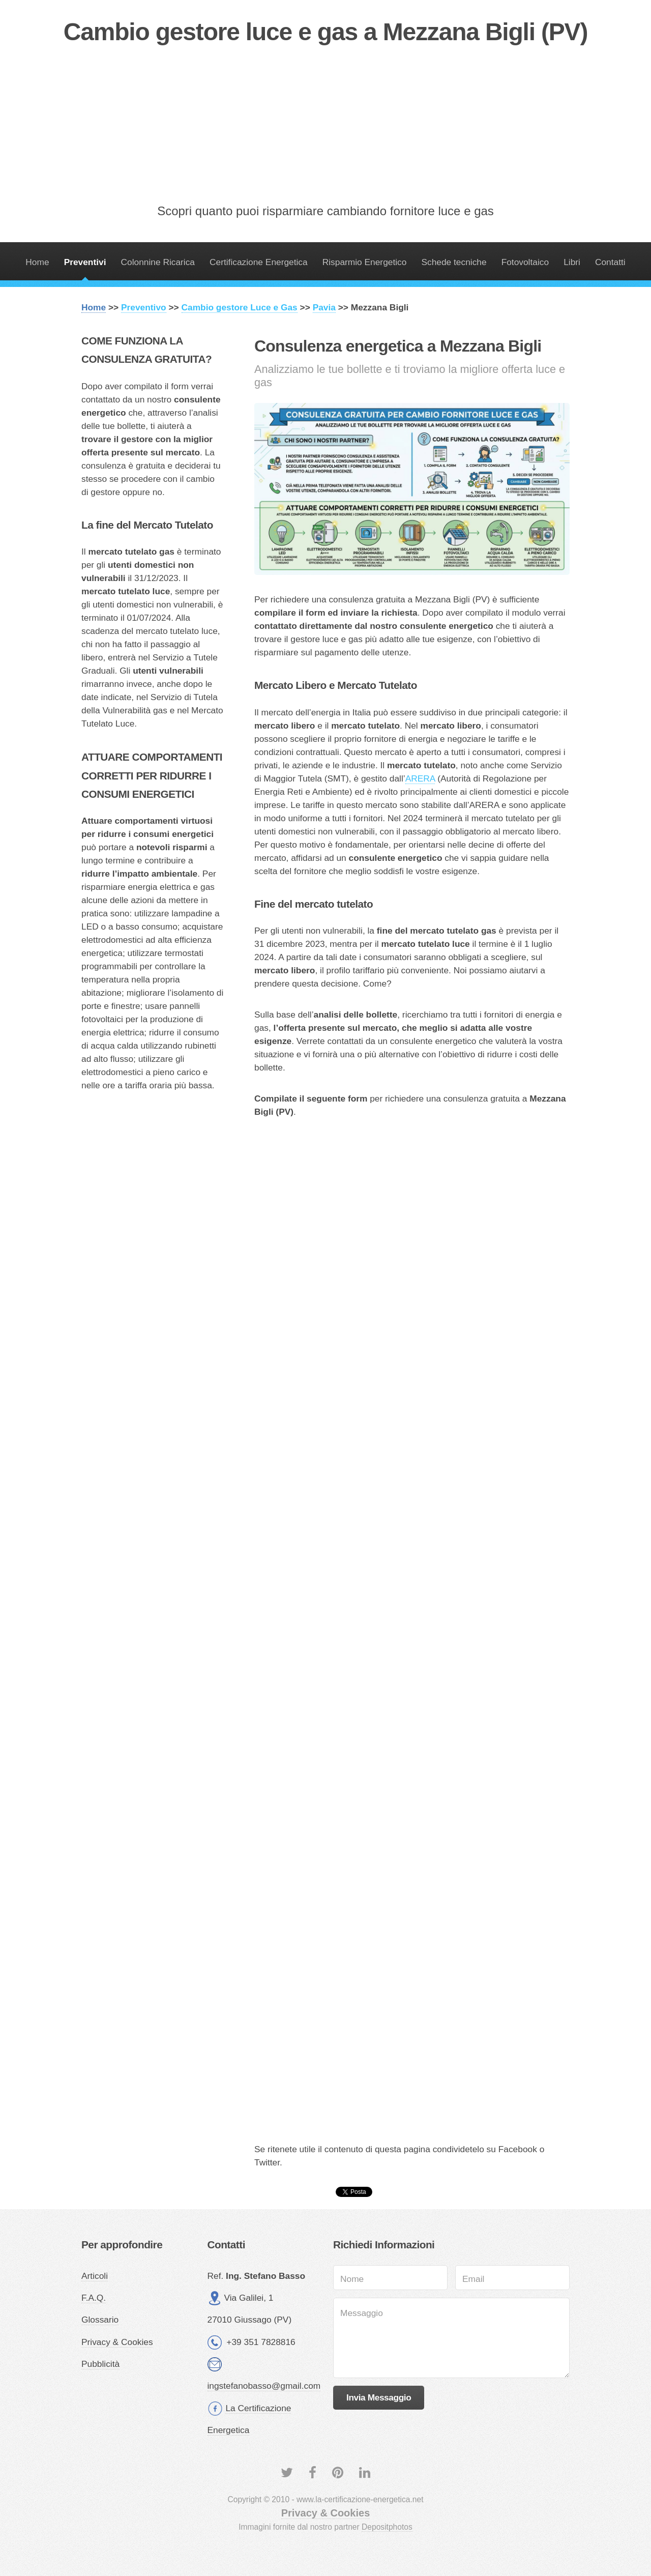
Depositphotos (387, 2527)
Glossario (100, 2319)
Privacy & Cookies (117, 2342)
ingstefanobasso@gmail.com (264, 2386)
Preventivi (85, 262)
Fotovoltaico (525, 262)
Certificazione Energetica (259, 262)
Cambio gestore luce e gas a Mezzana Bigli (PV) (325, 31)
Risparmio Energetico (364, 262)
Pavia (324, 307)
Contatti (610, 262)
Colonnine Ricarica (158, 262)
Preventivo (143, 307)
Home (37, 262)
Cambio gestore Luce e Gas (240, 307)
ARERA (420, 778)
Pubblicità (100, 2364)
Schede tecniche (453, 262)
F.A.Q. (93, 2298)
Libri (572, 262)
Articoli (94, 2276)
